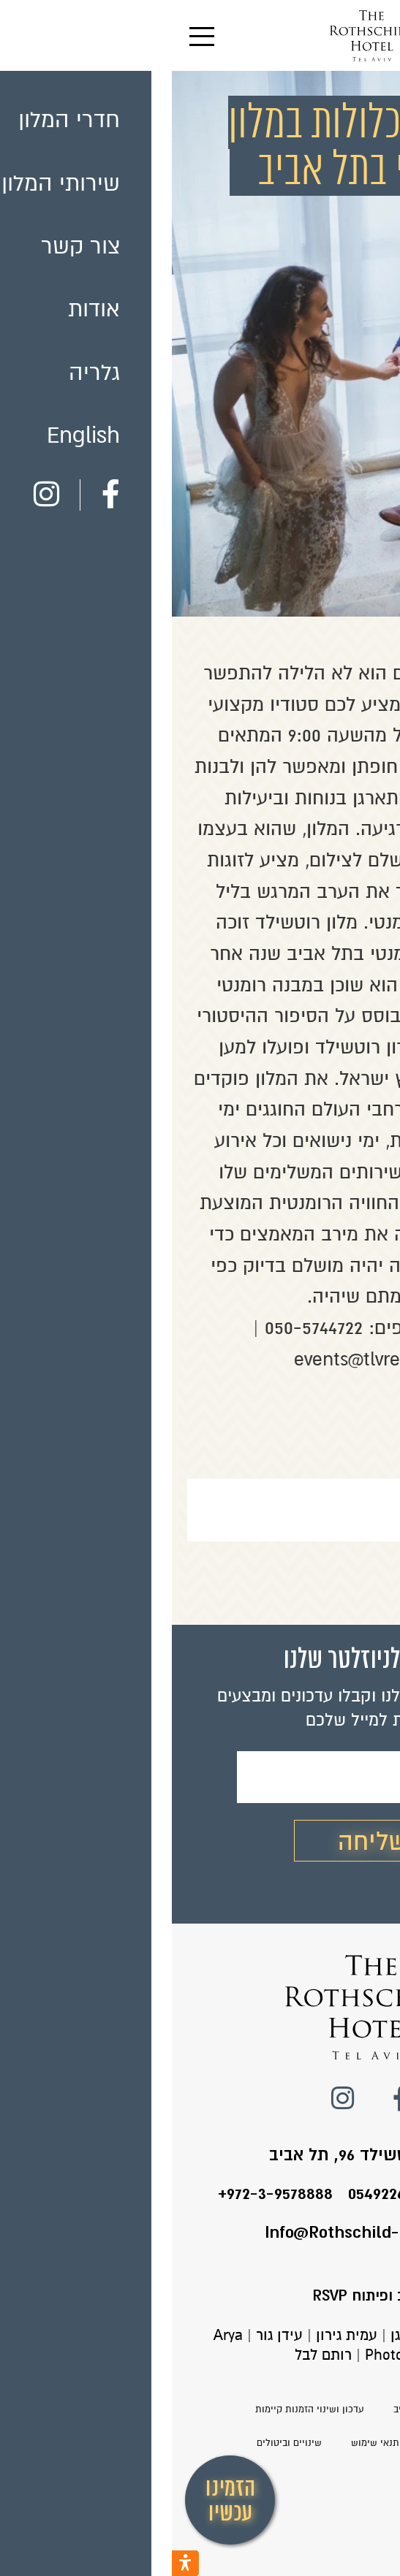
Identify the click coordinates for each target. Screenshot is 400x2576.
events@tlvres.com (200, 1359)
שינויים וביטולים (117, 2443)
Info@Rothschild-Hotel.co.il (200, 2232)
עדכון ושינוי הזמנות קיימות (137, 2409)
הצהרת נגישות (286, 2443)
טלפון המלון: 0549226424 (265, 2193)
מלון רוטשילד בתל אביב (269, 2409)
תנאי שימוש (203, 2443)
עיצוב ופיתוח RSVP (200, 2296)
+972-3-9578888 (103, 2193)
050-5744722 (142, 1327)
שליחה (200, 1841)
